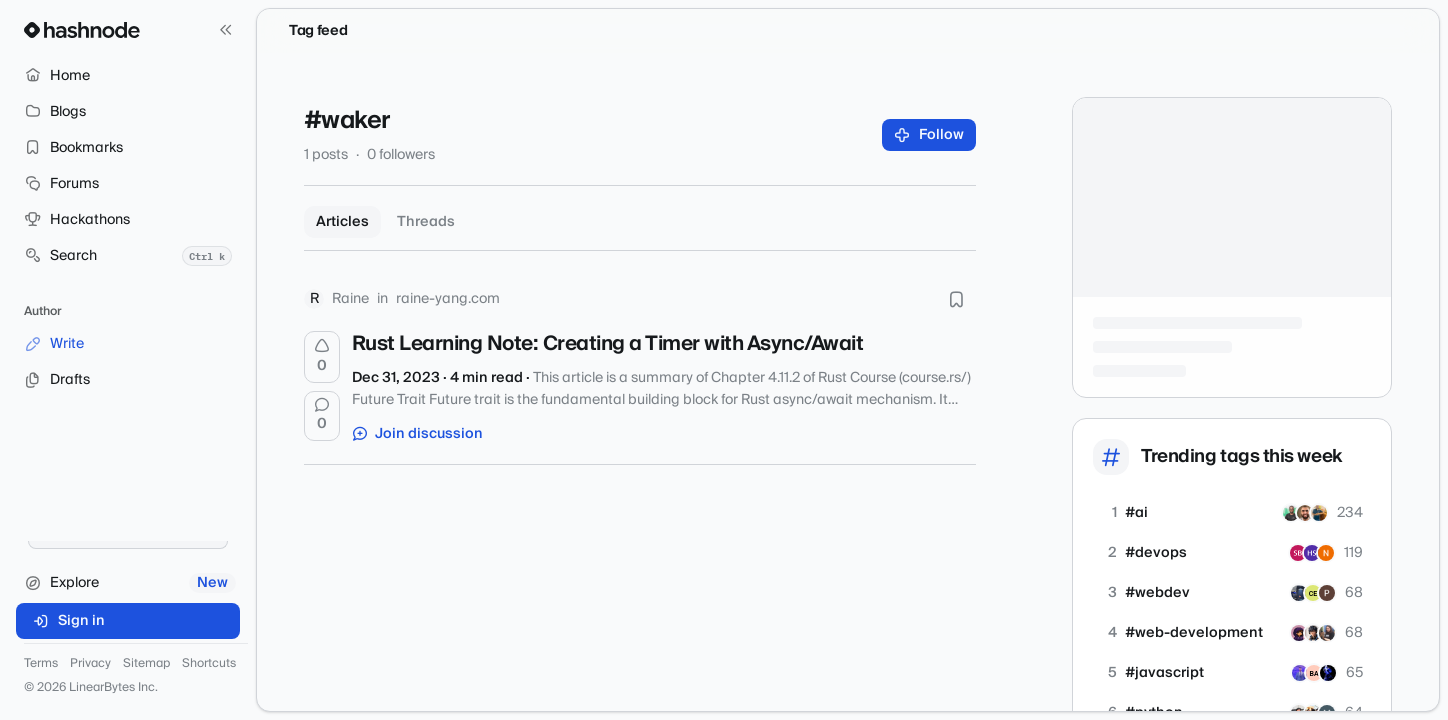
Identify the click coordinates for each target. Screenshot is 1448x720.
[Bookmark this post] (956, 299)
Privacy (90, 664)
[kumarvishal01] (1319, 513)
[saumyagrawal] (1299, 633)
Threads (426, 222)
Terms (41, 664)
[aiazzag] (1305, 513)
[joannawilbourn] (1327, 633)
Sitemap (146, 664)
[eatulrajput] (1313, 633)
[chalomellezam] (1313, 593)
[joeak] (1300, 673)
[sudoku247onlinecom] (1327, 593)
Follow (929, 135)
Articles (342, 222)
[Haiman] (1312, 553)
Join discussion (418, 434)
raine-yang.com (448, 299)
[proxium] (1314, 673)
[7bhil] (1328, 673)
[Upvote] (322, 357)
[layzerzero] (1299, 593)
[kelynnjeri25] (1291, 513)
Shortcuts (209, 664)
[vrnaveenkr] (1326, 553)
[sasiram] (1298, 553)
